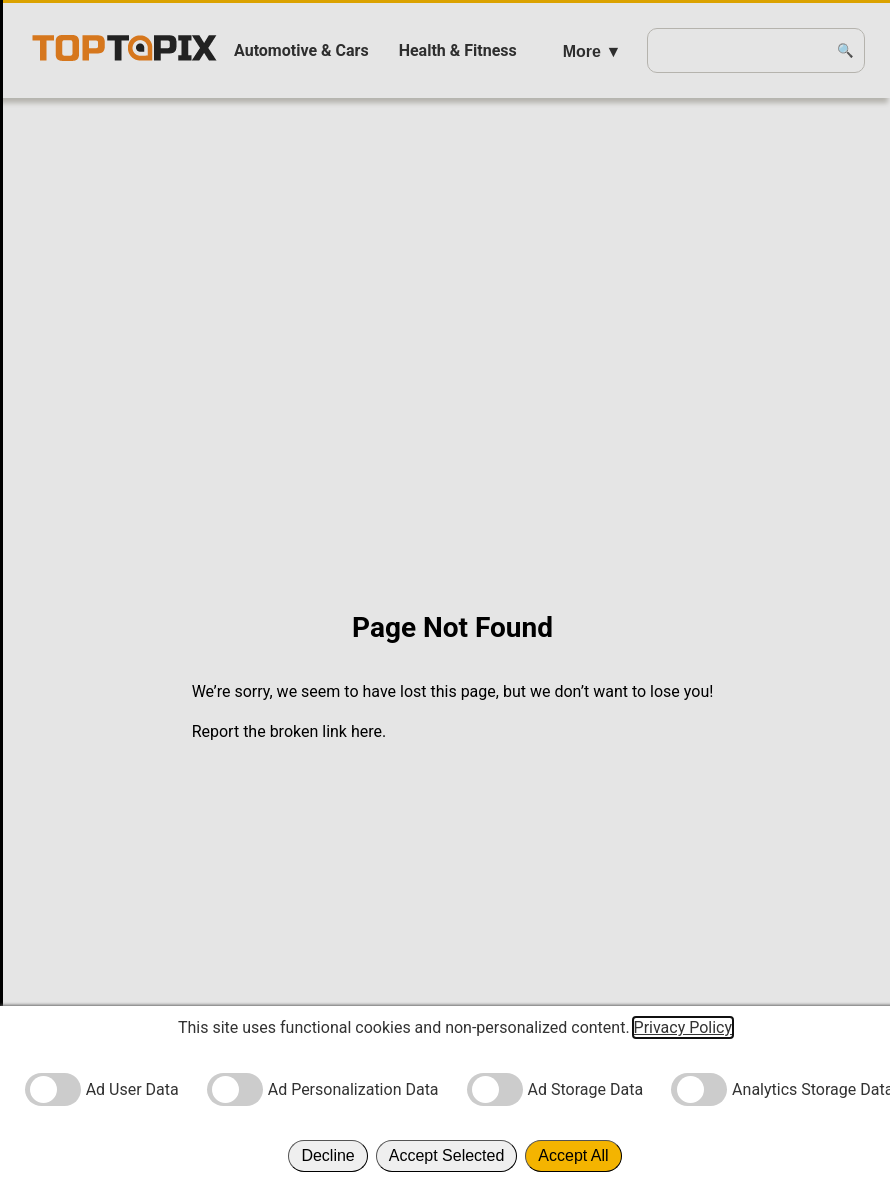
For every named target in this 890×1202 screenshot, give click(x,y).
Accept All (573, 1155)
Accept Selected (447, 1155)
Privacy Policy (683, 1027)
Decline (327, 1155)
